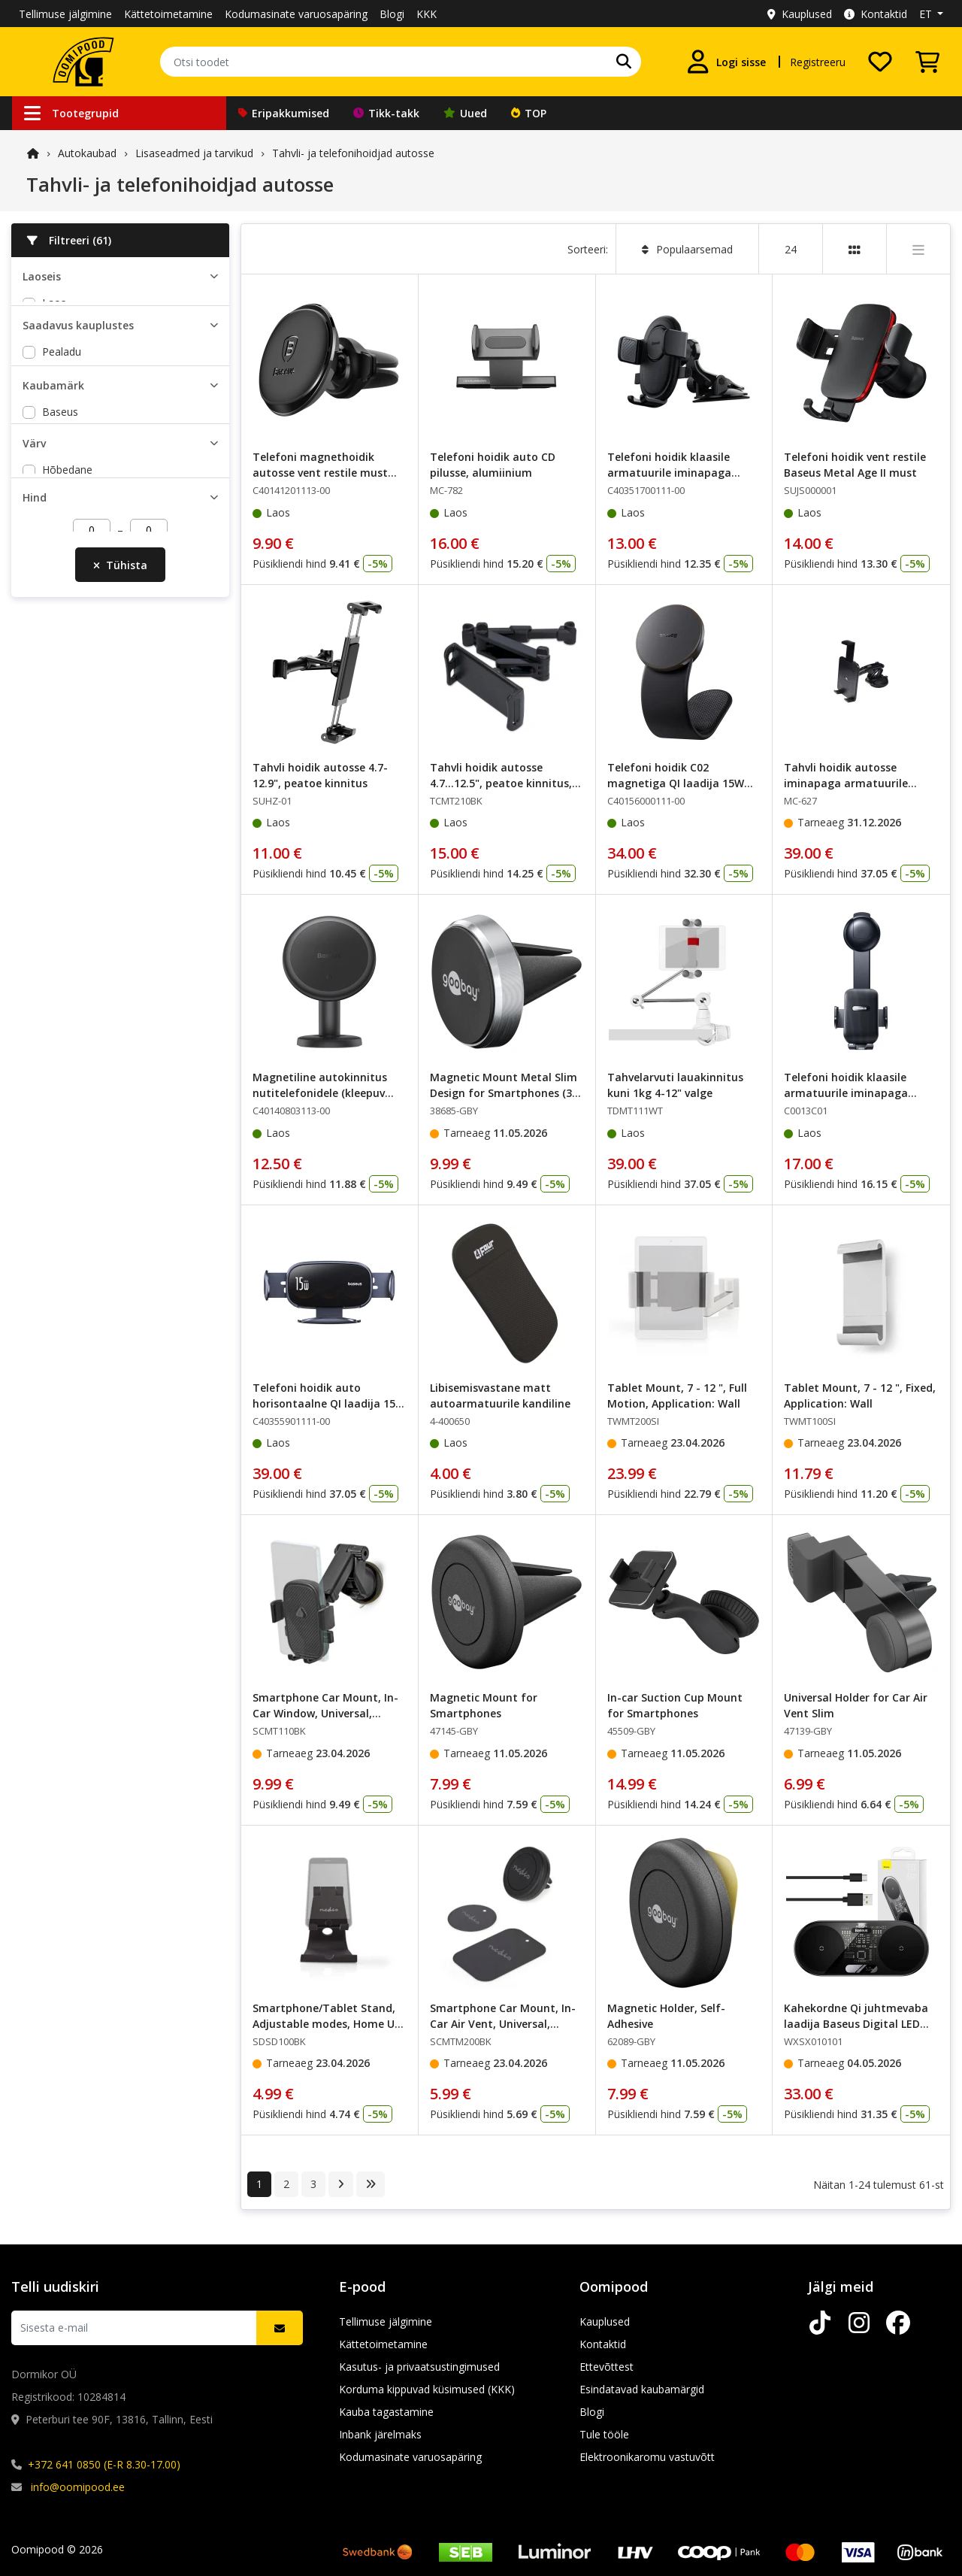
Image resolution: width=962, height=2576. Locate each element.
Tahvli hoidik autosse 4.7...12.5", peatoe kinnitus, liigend (501, 783)
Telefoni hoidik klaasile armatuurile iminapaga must (669, 473)
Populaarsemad (687, 249)
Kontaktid (875, 14)
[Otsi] (624, 62)
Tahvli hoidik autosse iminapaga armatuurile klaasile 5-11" (846, 783)
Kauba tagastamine (386, 2412)
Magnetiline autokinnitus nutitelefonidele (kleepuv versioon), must (320, 1093)
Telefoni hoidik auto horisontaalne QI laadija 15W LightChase (329, 1403)
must (54, 730)
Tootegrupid (71, 113)
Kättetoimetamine (168, 14)
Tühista (120, 918)
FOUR (56, 583)
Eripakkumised (283, 113)
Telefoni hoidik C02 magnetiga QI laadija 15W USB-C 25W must (675, 783)
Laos (54, 302)
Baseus (60, 561)
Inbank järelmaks (380, 2434)
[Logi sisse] (726, 61)
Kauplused (799, 14)
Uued (465, 113)
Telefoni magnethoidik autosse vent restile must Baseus (320, 473)
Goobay (61, 605)
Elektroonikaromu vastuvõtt (647, 2457)
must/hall (64, 752)
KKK (426, 14)
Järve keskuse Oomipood (103, 457)
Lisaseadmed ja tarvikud (194, 153)
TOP (528, 113)
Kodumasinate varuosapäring (296, 14)
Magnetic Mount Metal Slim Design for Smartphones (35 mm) (504, 1093)
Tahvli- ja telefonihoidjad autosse (353, 153)
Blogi (392, 14)
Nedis (56, 648)
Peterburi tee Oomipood (101, 436)
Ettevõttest (606, 2366)
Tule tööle (604, 2434)
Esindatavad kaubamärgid (641, 2389)
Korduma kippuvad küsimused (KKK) (427, 2389)
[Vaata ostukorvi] (927, 61)
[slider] (28, 868)
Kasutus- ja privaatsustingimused (419, 2366)
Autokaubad (87, 153)
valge (55, 774)
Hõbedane (67, 709)
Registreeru (818, 62)
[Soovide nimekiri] (880, 61)
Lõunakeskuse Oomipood (105, 479)
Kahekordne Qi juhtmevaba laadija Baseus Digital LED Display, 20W (856, 2024)
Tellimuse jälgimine (65, 14)
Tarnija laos (70, 324)
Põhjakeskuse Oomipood (103, 501)
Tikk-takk (386, 113)
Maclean (62, 627)
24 (791, 249)
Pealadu (61, 414)
